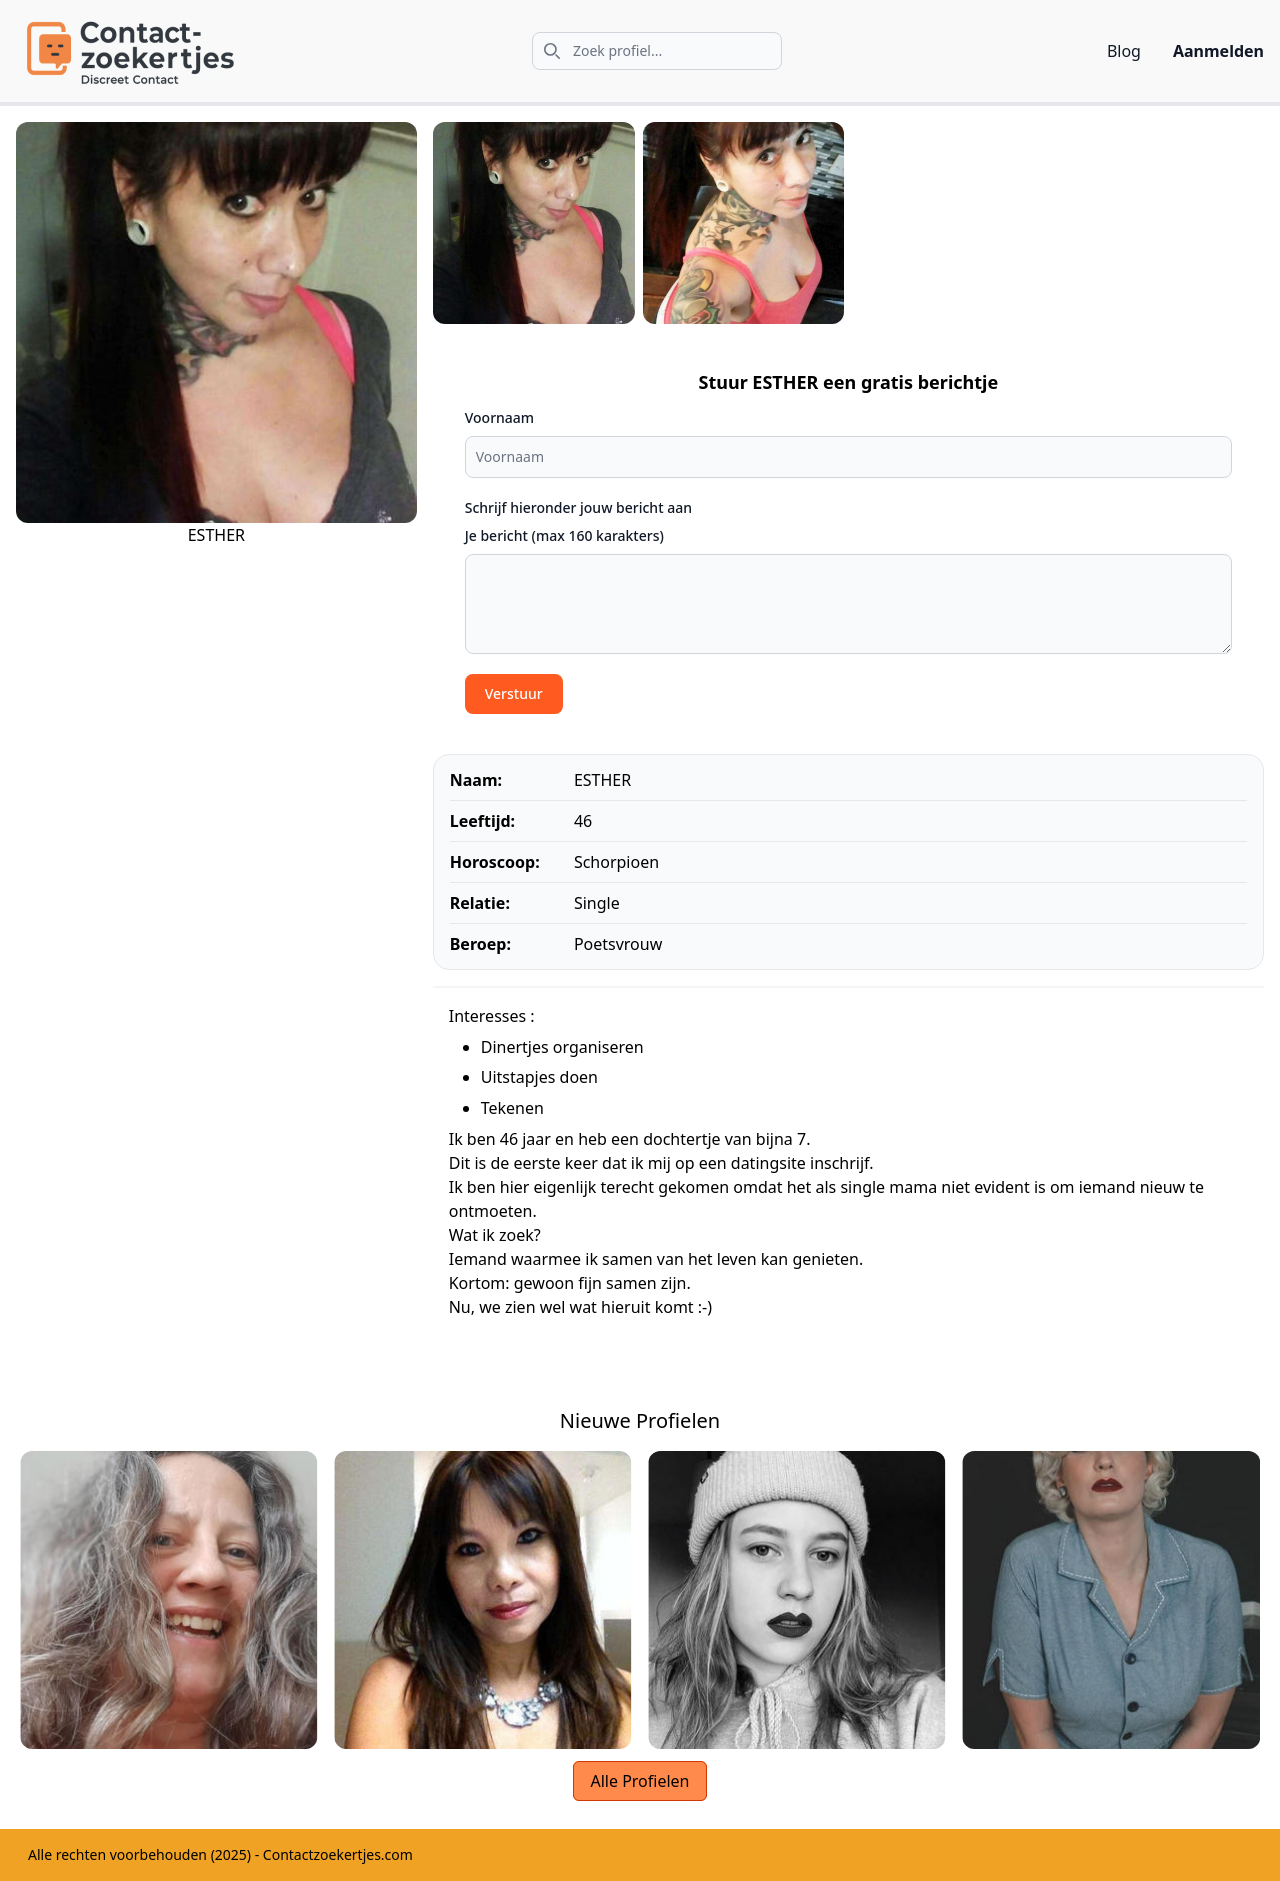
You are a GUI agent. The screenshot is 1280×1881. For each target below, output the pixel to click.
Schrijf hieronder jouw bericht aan (578, 507)
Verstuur (514, 693)
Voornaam (499, 417)
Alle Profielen (639, 1781)
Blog (1124, 51)
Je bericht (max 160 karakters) (564, 535)
